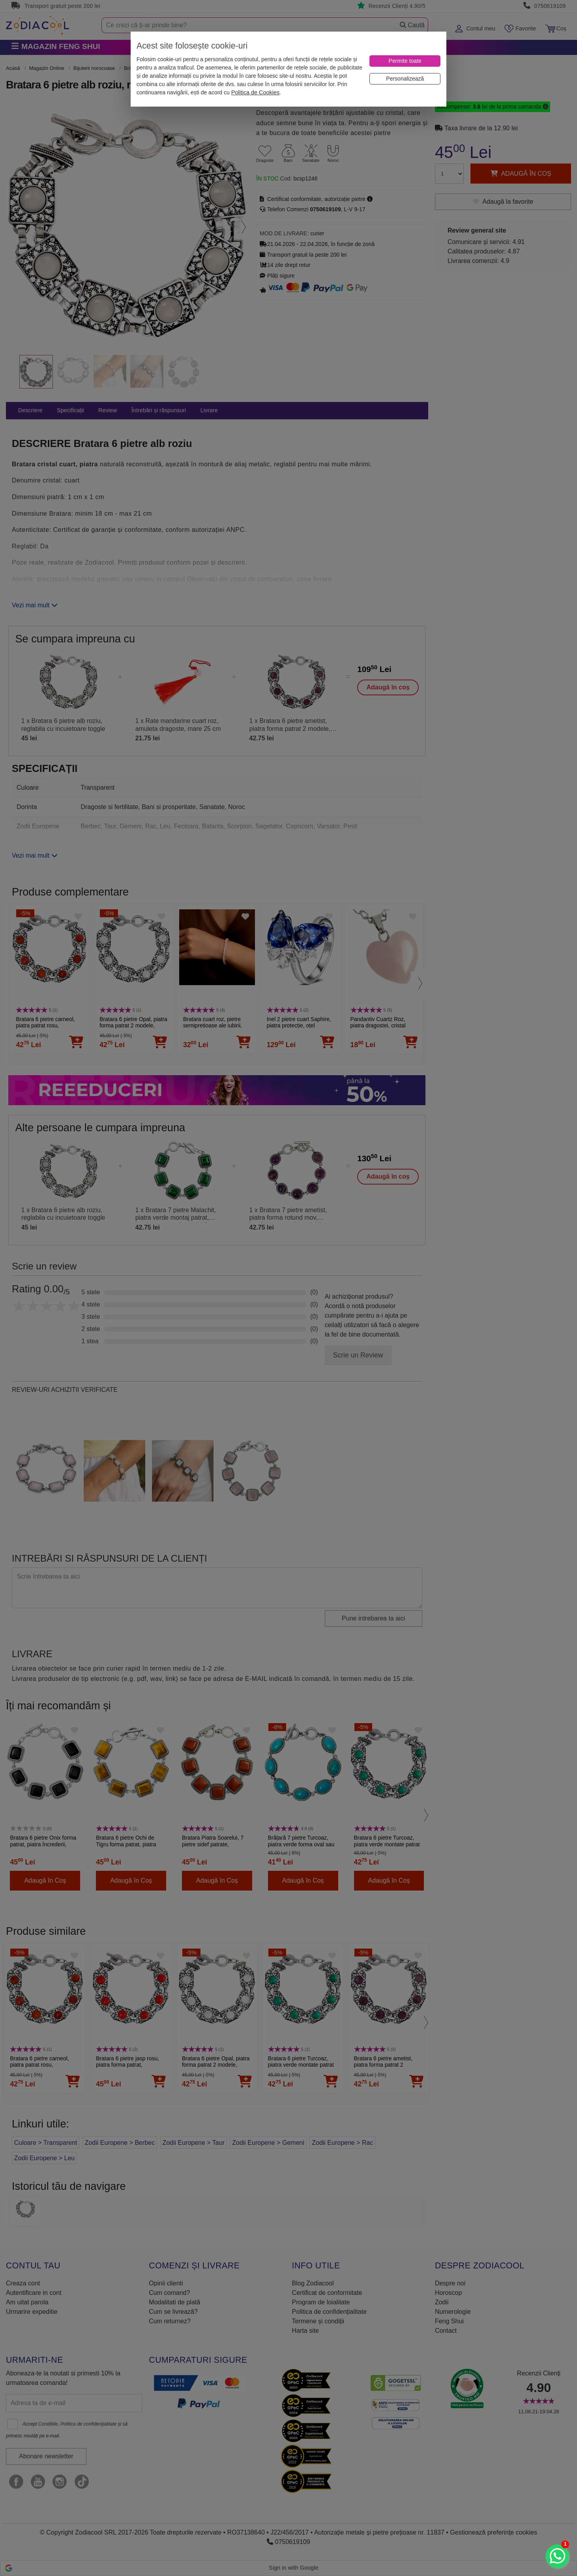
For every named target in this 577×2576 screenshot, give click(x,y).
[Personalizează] (404, 78)
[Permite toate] (404, 61)
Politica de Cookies (255, 92)
